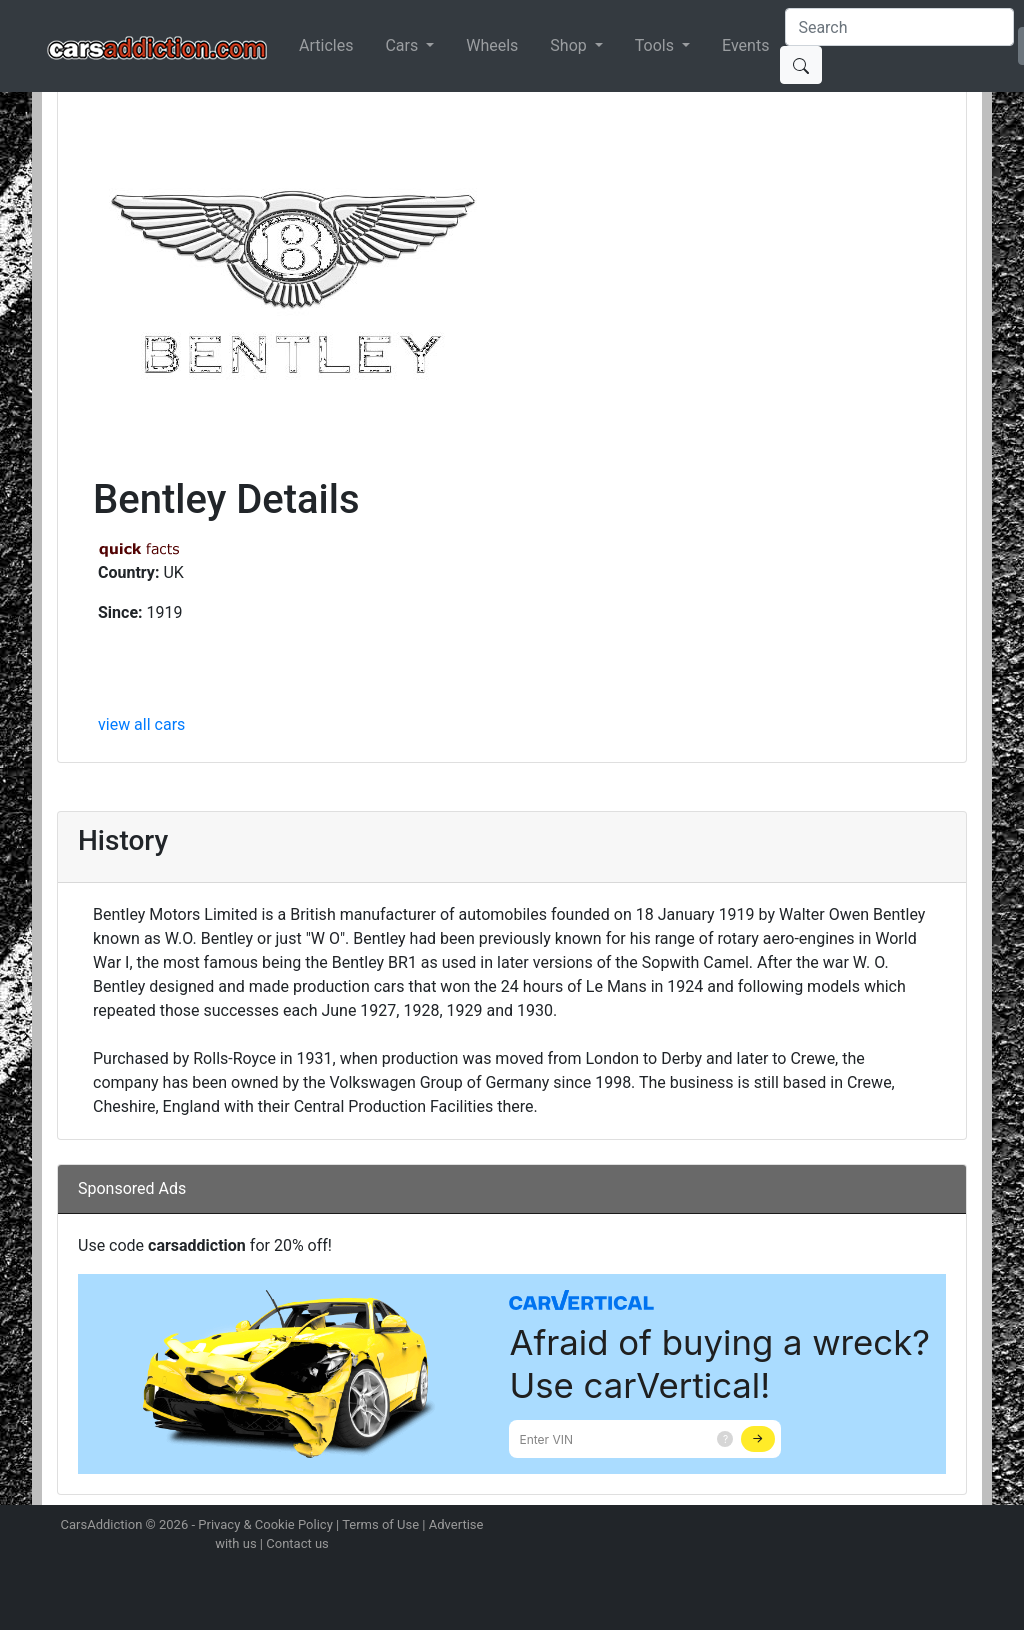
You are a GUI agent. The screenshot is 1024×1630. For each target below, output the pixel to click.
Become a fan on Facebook (895, 1527)
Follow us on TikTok (930, 1527)
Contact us (297, 1543)
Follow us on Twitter (859, 1527)
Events (745, 45)
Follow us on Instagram (824, 1527)
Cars (403, 45)
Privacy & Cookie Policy (265, 1524)
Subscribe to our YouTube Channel (965, 1527)
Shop (570, 45)
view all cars (141, 724)
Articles (326, 45)
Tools (656, 45)
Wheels (492, 45)
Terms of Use (380, 1524)
